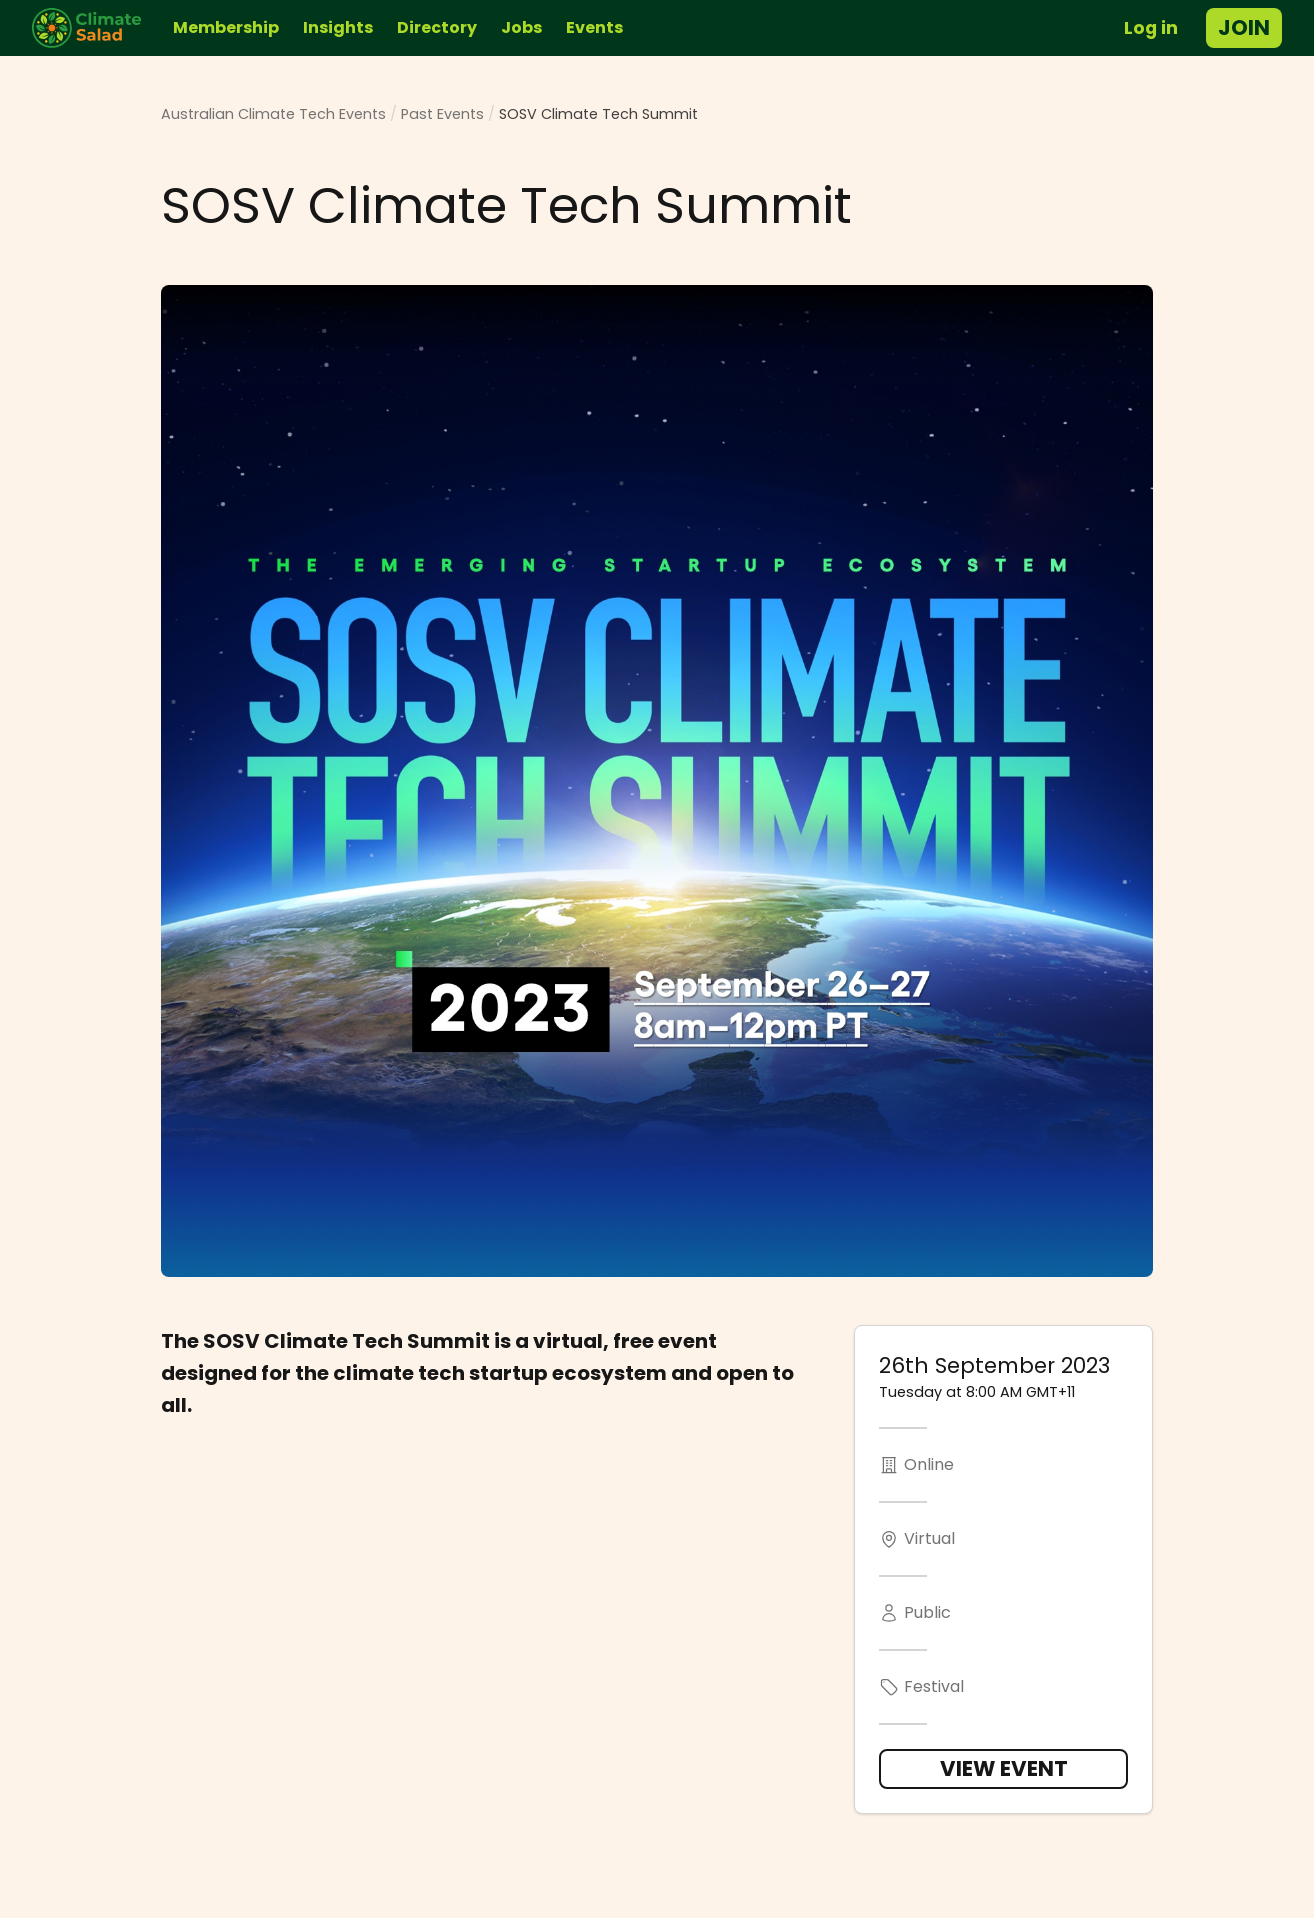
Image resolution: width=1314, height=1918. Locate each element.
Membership (226, 27)
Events (594, 27)
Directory (437, 27)
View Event (1004, 1768)
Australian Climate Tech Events (273, 114)
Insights (338, 27)
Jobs (521, 27)
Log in (1151, 28)
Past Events (442, 114)
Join (1244, 27)
